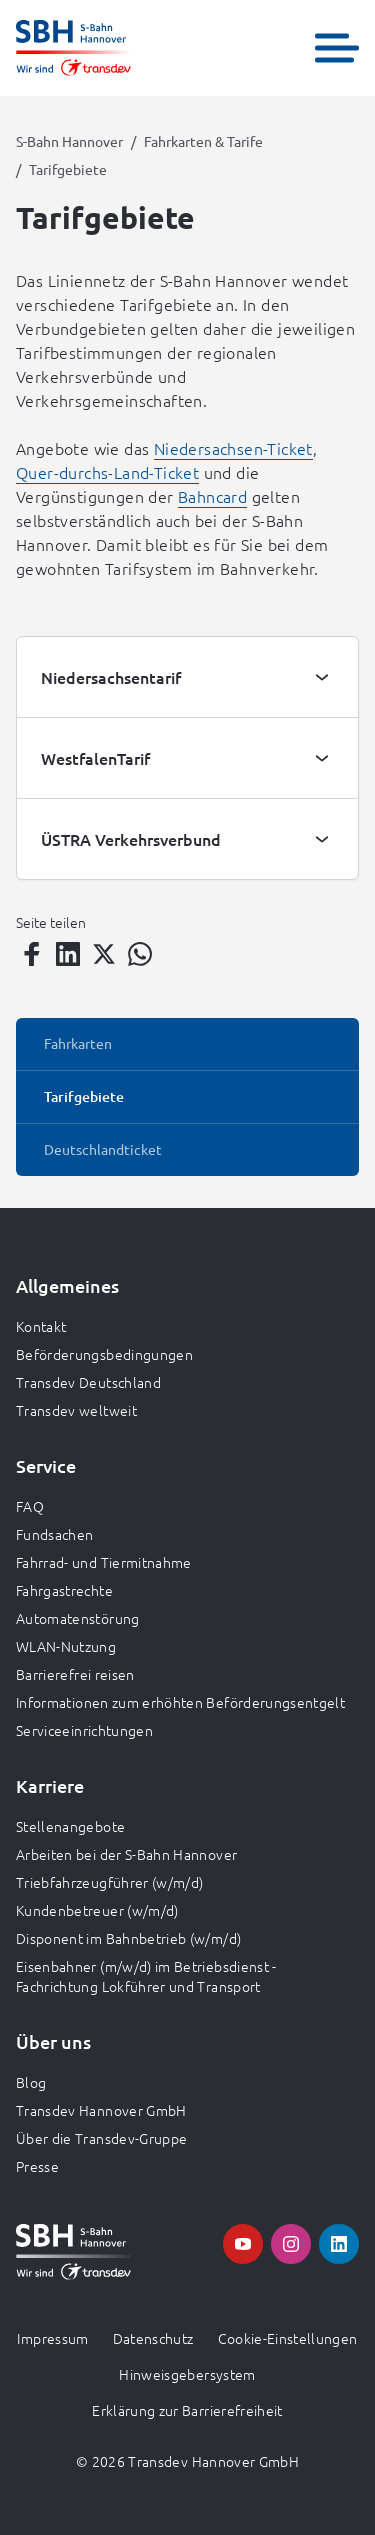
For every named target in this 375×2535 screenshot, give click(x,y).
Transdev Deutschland (88, 1382)
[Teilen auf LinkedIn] (68, 954)
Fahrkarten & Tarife (203, 141)
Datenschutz (153, 2338)
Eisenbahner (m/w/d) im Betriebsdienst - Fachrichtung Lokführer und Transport (146, 1976)
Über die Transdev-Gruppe (101, 2138)
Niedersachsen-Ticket (233, 448)
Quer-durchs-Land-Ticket (107, 472)
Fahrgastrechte (64, 1590)
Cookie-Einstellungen (288, 2338)
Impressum (52, 2338)
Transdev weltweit (76, 1410)
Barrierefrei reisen (75, 1674)
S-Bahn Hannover (69, 141)
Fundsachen (55, 1534)
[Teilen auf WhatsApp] (140, 954)
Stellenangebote (70, 1826)
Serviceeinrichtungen (84, 1730)
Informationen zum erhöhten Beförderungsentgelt (180, 1702)
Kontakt (41, 1326)
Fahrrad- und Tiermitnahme (104, 1562)
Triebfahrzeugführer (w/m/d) (109, 1882)
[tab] (187, 677)
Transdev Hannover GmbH (101, 2110)
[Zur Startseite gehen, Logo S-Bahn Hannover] (73, 48)
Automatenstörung (78, 1618)
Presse (37, 2166)
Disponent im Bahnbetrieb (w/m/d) (128, 1938)
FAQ (30, 1506)
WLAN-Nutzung (66, 1646)
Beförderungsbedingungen (104, 1354)
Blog (31, 2082)
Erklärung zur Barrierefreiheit (187, 2410)
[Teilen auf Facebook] (32, 954)
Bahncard (212, 496)
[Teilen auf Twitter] (104, 954)
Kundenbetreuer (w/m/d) (97, 1910)
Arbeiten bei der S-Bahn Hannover (126, 1854)
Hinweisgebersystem (187, 2374)
